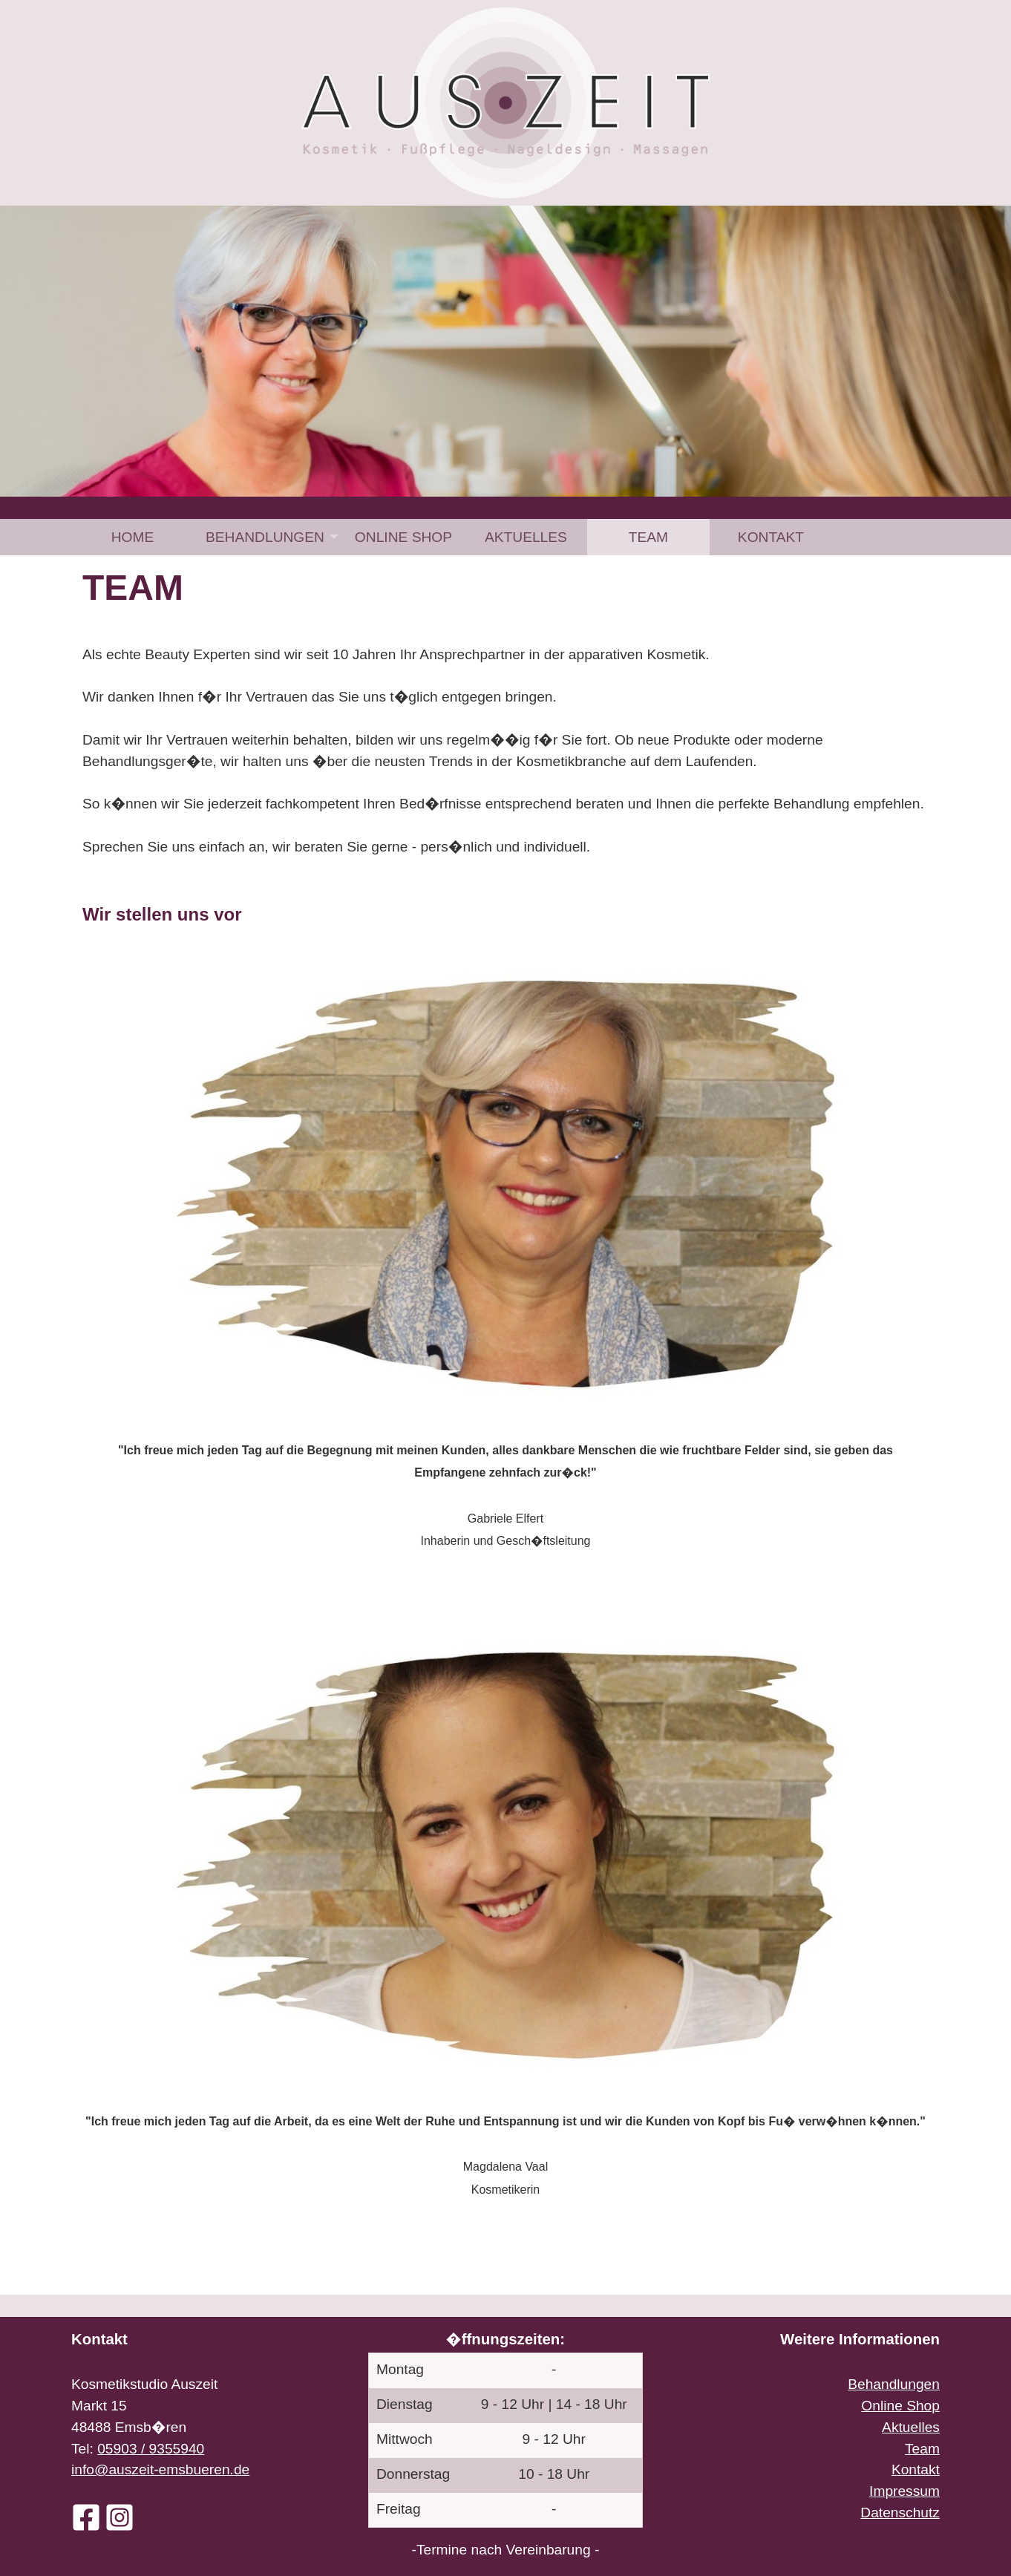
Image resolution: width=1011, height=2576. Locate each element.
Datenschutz (900, 2512)
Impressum (904, 2491)
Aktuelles (526, 537)
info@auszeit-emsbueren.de (160, 2469)
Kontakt (771, 537)
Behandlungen (265, 537)
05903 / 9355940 (150, 2448)
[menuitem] (132, 537)
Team (648, 537)
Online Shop (403, 537)
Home (132, 537)
